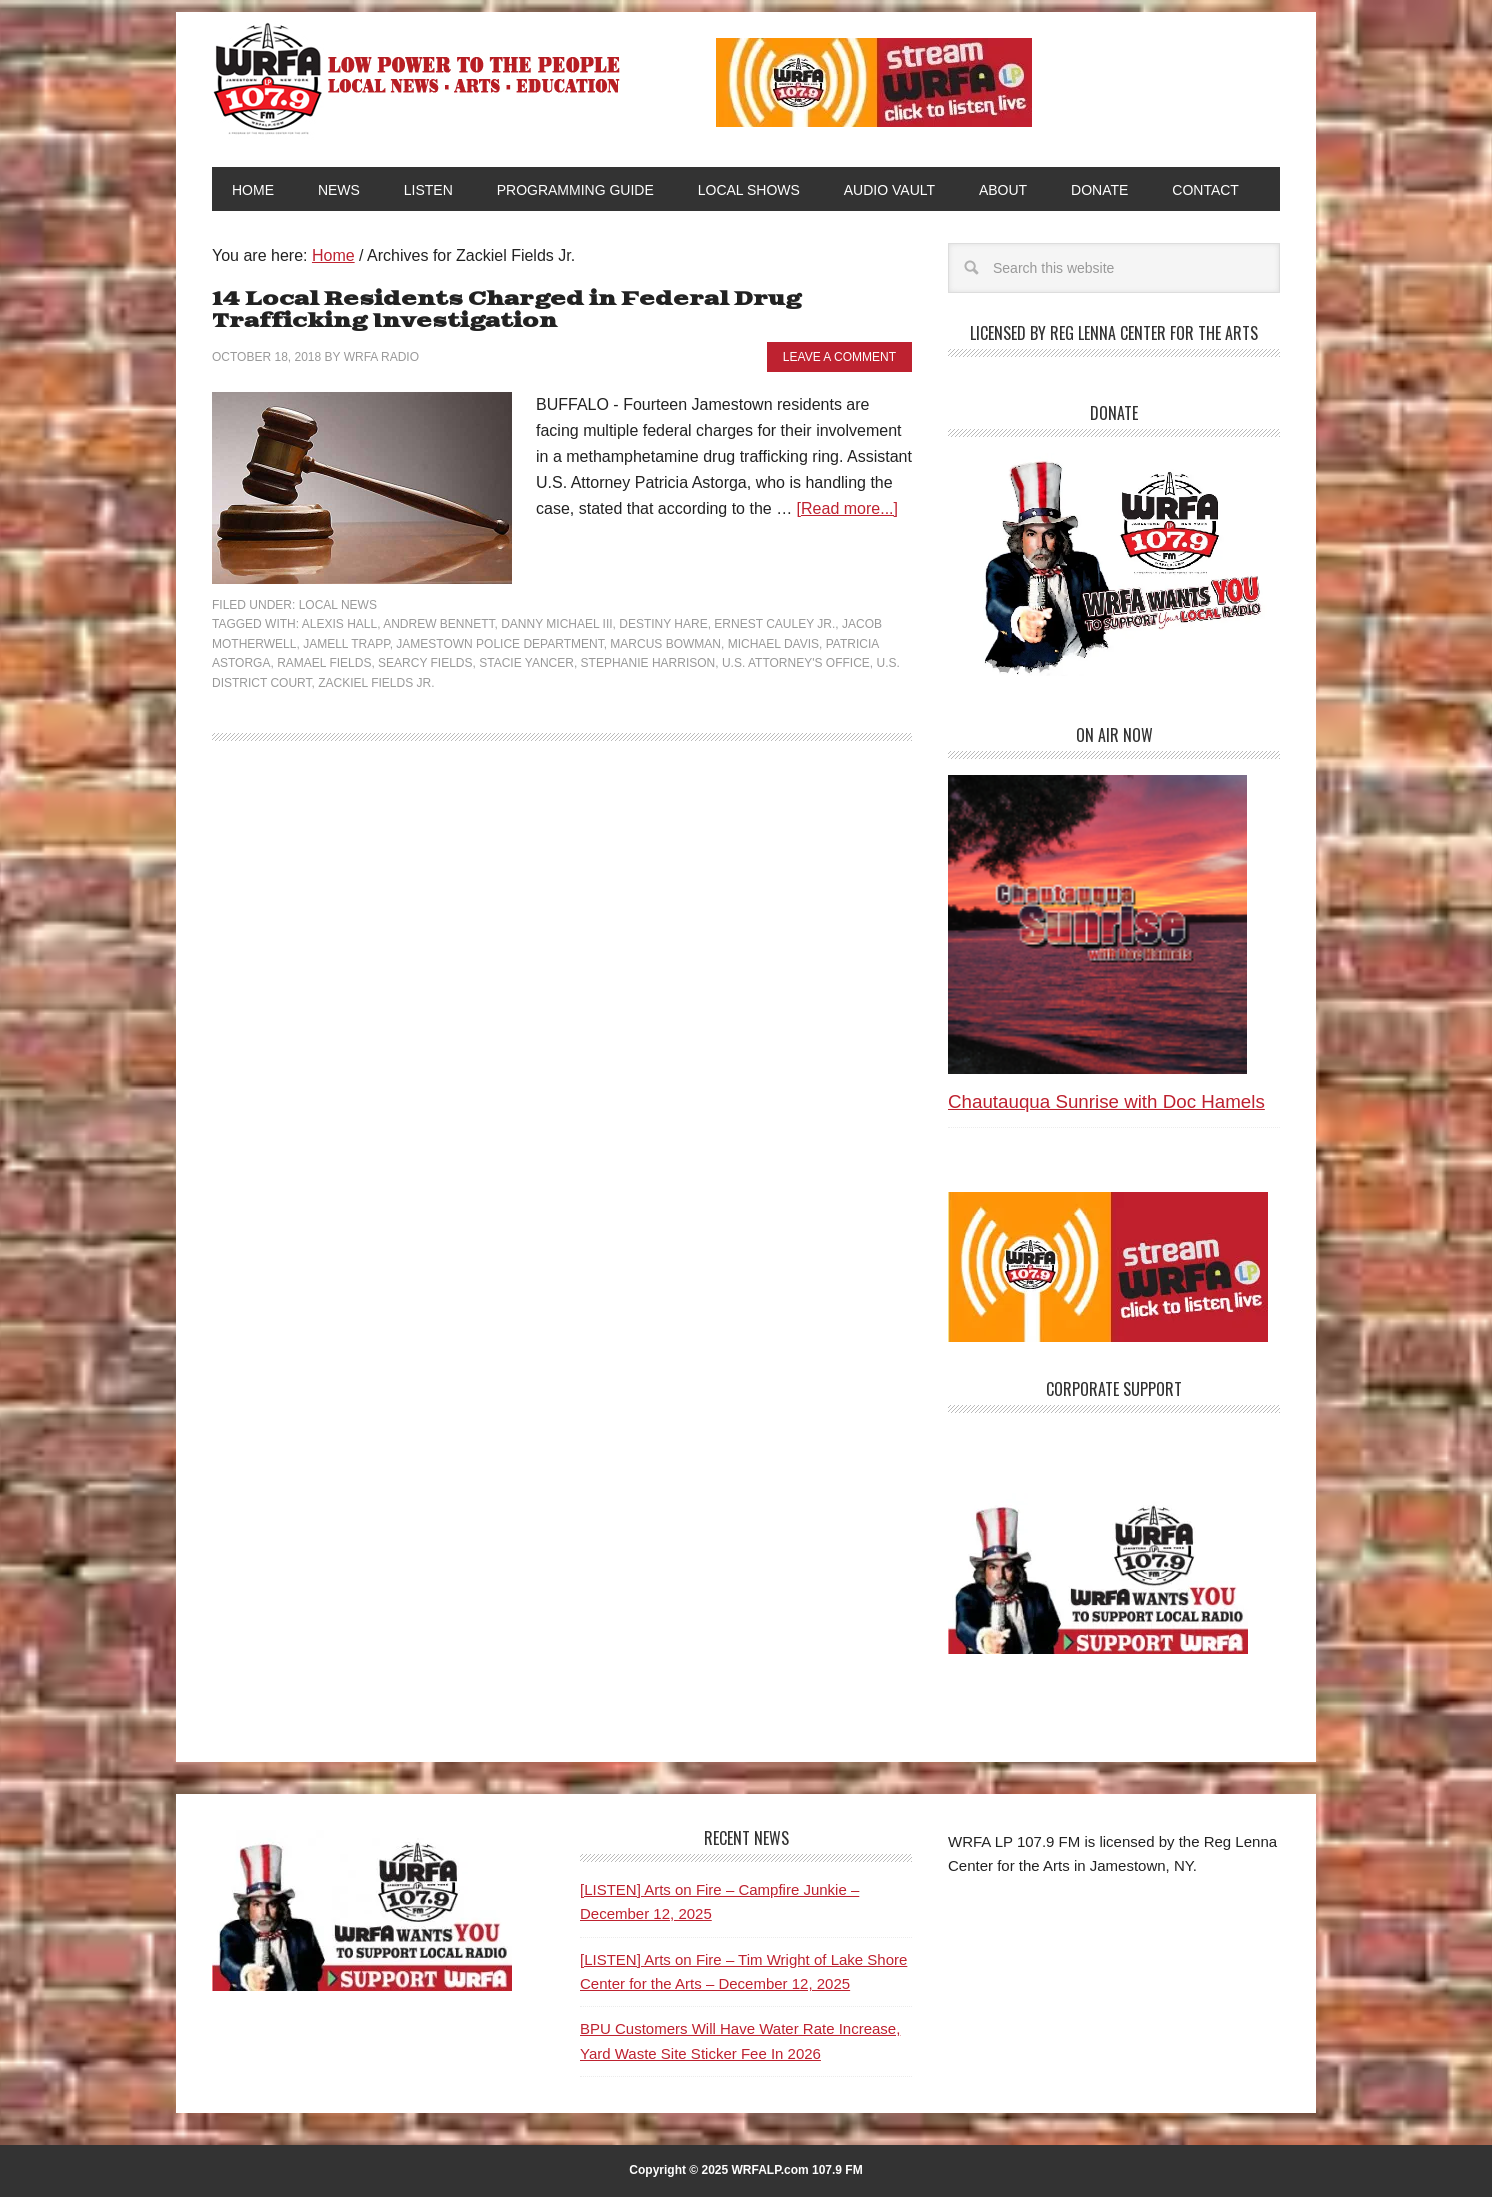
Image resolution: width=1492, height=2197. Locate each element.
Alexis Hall (339, 624)
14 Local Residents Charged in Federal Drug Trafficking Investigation (506, 310)
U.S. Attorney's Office (796, 663)
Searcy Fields (425, 663)
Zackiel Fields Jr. (376, 683)
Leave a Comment (839, 357)
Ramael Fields (324, 663)
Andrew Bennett (438, 624)
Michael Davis (773, 644)
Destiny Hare (663, 624)
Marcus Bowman (665, 644)
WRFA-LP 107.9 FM (418, 78)
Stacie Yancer (526, 663)
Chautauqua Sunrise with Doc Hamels (1106, 1101)
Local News (338, 605)
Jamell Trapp (346, 644)
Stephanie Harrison (648, 663)
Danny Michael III (556, 624)
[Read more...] (847, 508)
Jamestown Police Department (499, 644)
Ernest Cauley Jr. (774, 624)
